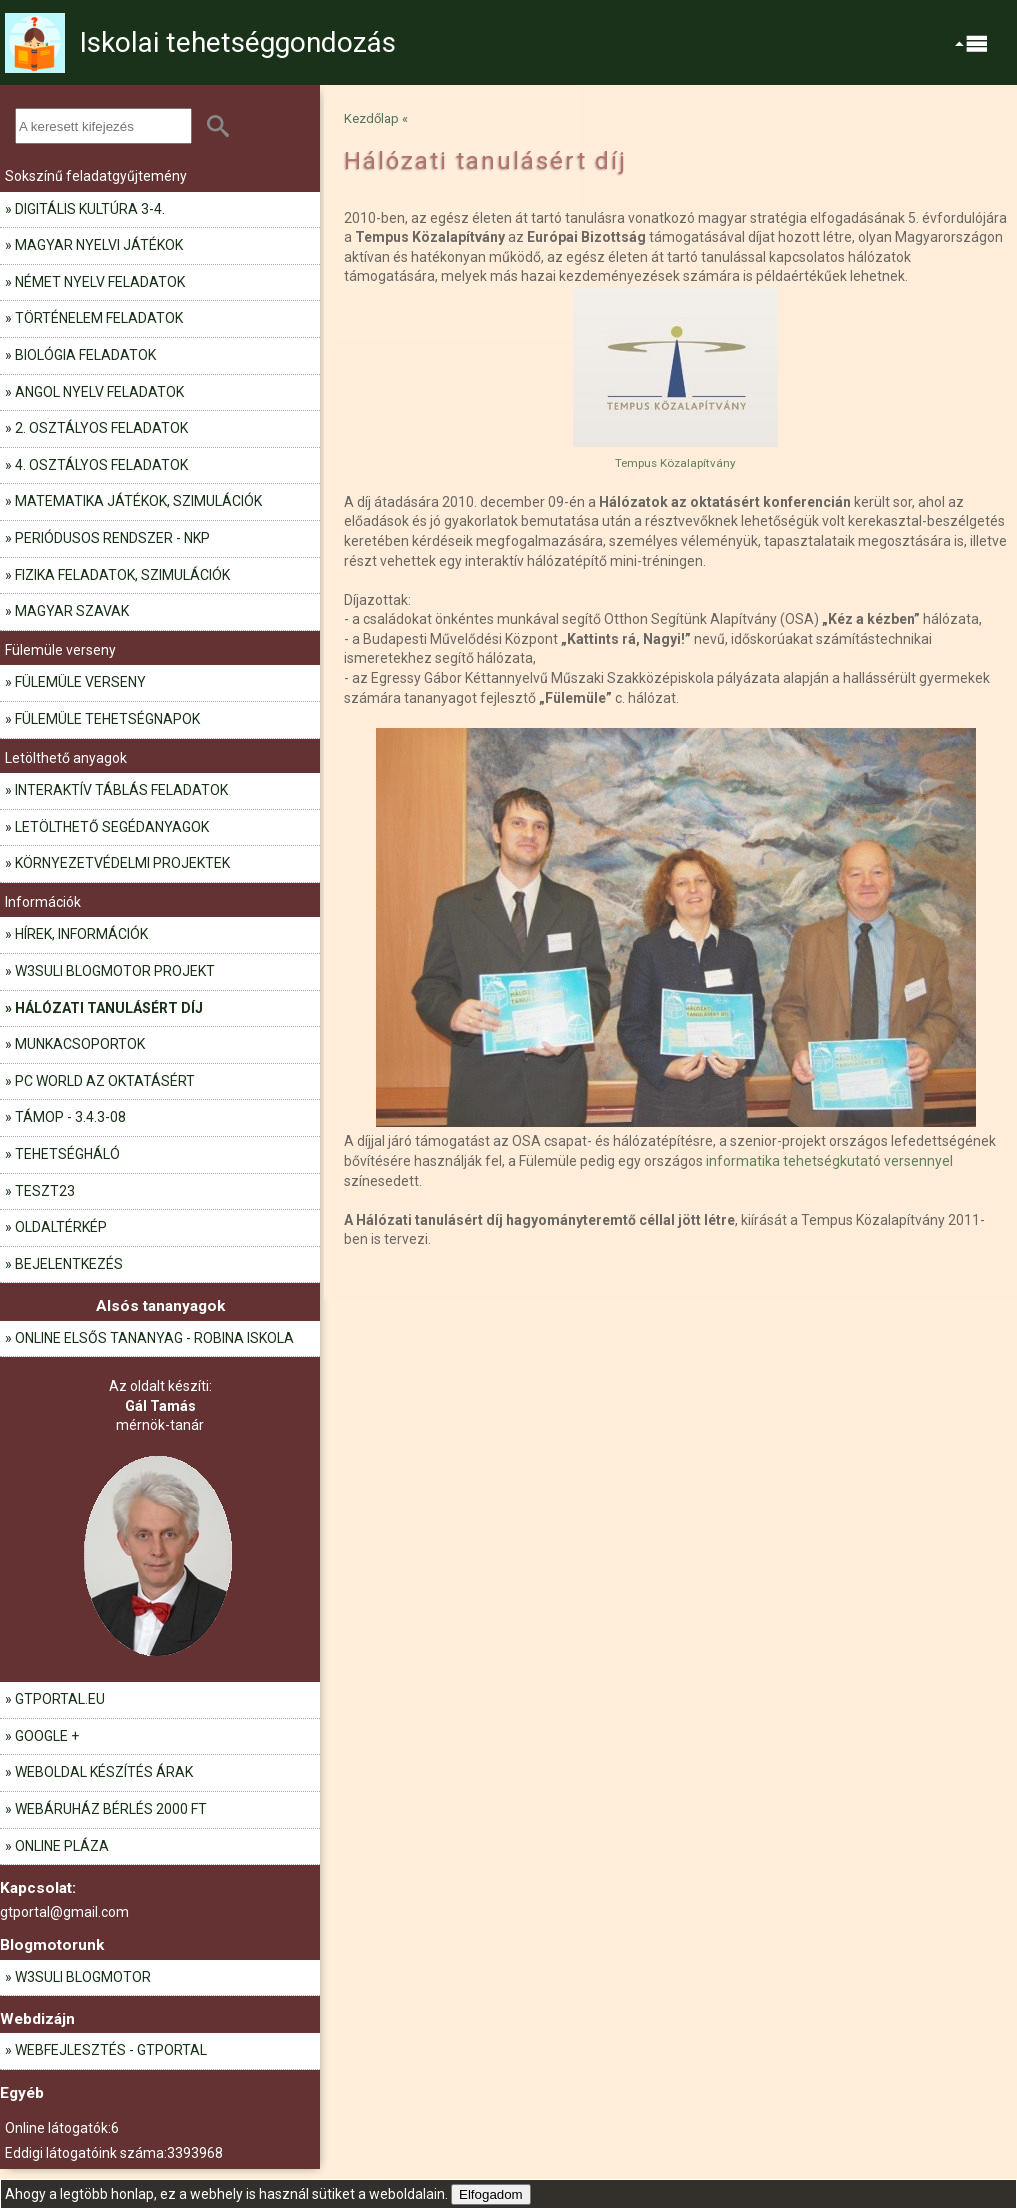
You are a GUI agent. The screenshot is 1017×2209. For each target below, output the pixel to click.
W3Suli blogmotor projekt (115, 971)
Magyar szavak (72, 611)
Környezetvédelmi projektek (122, 863)
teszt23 (45, 1191)
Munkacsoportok (80, 1044)
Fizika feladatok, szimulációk (122, 575)
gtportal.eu (60, 1699)
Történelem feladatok (99, 318)
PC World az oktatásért (105, 1081)
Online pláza (62, 1846)
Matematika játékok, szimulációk (138, 501)
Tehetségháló (67, 1154)
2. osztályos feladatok (101, 428)
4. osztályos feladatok (101, 465)
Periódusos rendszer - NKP (112, 538)
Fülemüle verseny (80, 682)
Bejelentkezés (69, 1264)
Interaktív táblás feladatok (121, 790)
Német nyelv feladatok (100, 282)
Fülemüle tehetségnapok (107, 719)
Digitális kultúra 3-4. (90, 209)
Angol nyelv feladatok (99, 392)
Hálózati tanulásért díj (109, 1008)
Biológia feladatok (85, 355)
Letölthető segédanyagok (112, 827)
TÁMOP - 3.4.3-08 (70, 1117)
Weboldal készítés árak (104, 1772)
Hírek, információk (81, 934)
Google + (47, 1736)
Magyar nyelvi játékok (99, 245)
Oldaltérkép (61, 1227)
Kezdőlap (371, 118)
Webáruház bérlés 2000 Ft (111, 1809)
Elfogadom (491, 2194)
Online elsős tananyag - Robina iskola (154, 1338)
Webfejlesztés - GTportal (111, 2050)
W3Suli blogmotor (83, 1977)
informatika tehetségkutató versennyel (829, 1161)
